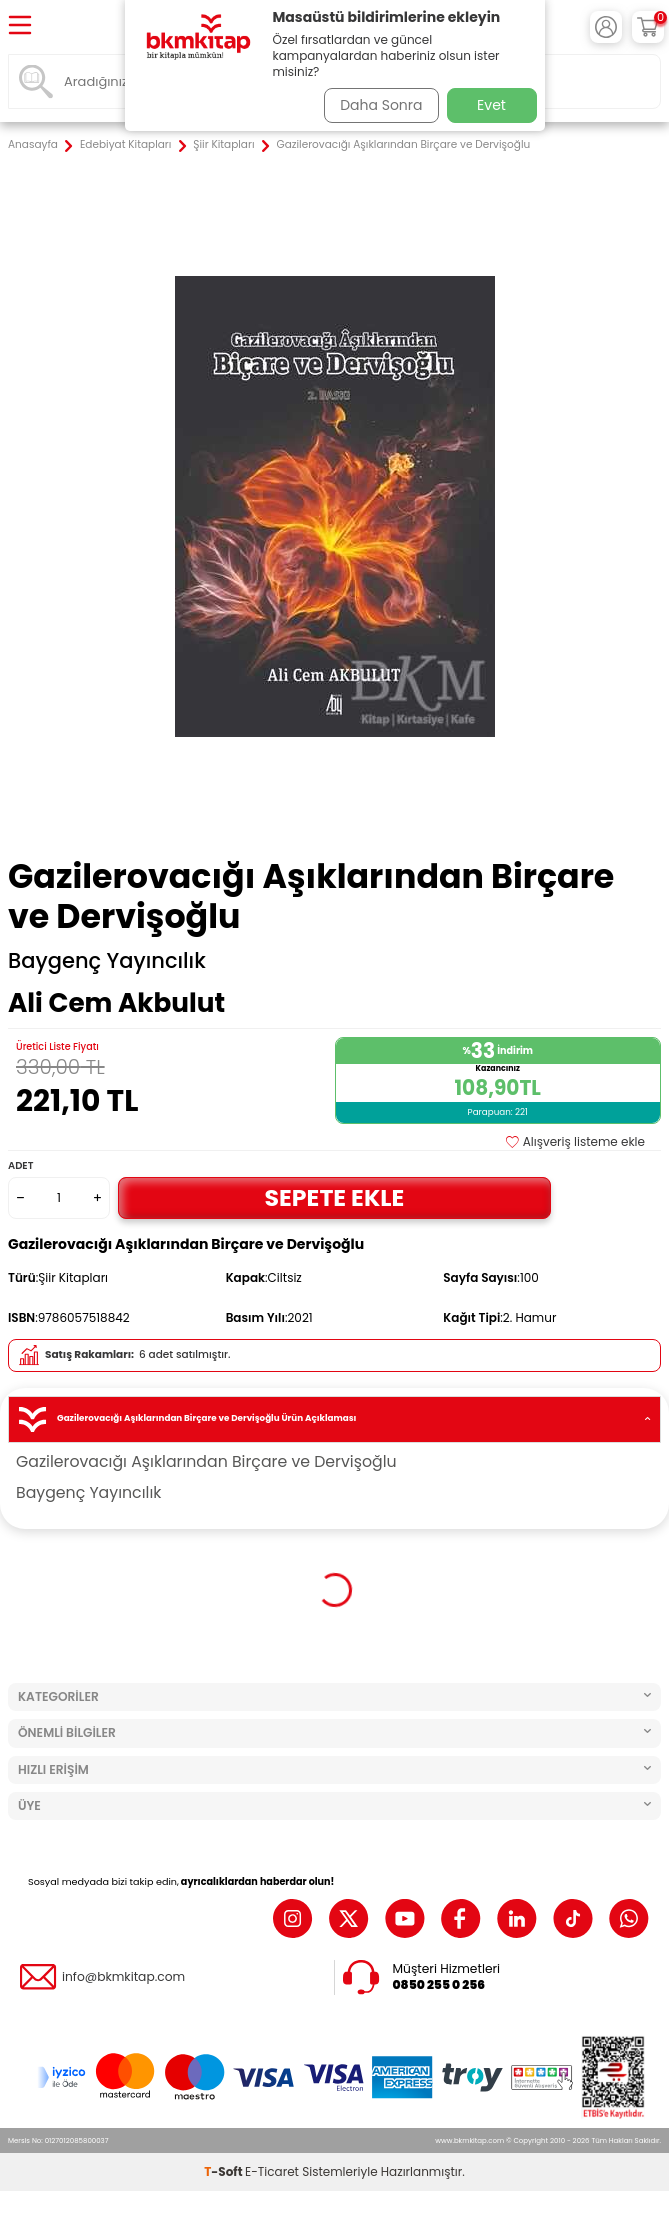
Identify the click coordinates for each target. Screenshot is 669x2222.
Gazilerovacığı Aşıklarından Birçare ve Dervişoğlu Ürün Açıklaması (334, 1419)
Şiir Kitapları (223, 145)
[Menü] (20, 26)
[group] (334, 506)
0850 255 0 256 (439, 1985)
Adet (20, 1165)
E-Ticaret (272, 2171)
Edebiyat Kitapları (125, 145)
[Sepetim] (648, 27)
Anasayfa (33, 145)
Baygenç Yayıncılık (107, 961)
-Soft (224, 2171)
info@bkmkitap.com (123, 1977)
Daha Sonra (381, 105)
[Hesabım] (606, 27)
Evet (491, 105)
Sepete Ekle (335, 1197)
